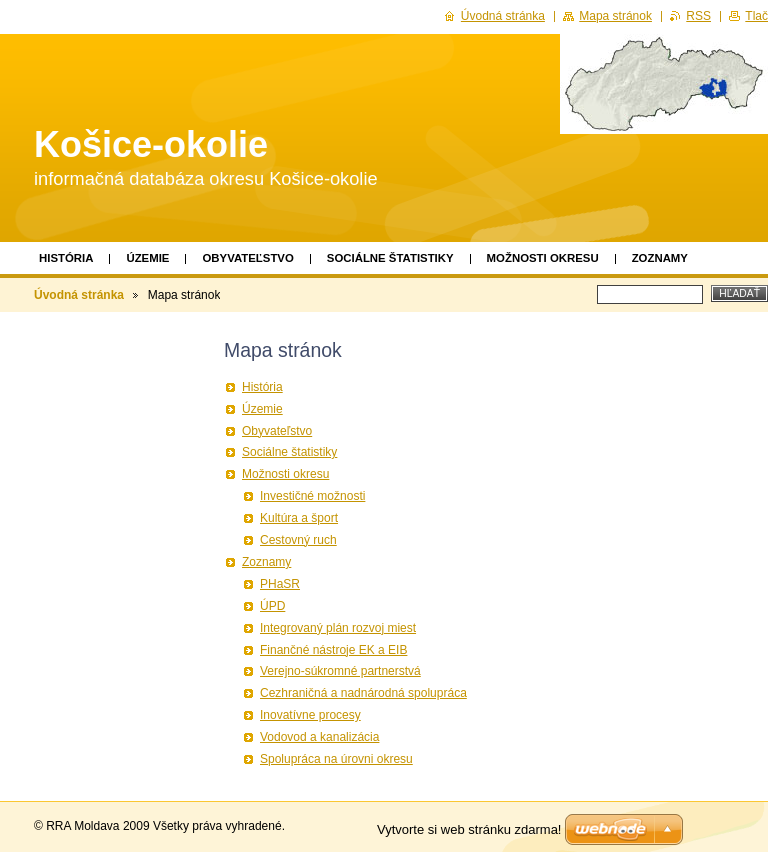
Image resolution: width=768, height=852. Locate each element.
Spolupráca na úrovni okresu (336, 759)
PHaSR (280, 584)
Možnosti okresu (543, 258)
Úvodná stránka (79, 295)
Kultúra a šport (299, 518)
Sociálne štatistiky (390, 258)
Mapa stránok (615, 16)
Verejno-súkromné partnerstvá (340, 671)
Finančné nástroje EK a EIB (333, 650)
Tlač (756, 16)
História (66, 258)
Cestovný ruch (298, 540)
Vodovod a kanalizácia (319, 737)
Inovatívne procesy (310, 715)
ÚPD (272, 606)
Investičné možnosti (312, 496)
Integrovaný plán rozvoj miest (338, 628)
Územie (147, 258)
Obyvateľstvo (247, 258)
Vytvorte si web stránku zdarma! (469, 829)
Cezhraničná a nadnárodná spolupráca (363, 693)
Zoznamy (660, 258)
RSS (698, 16)
